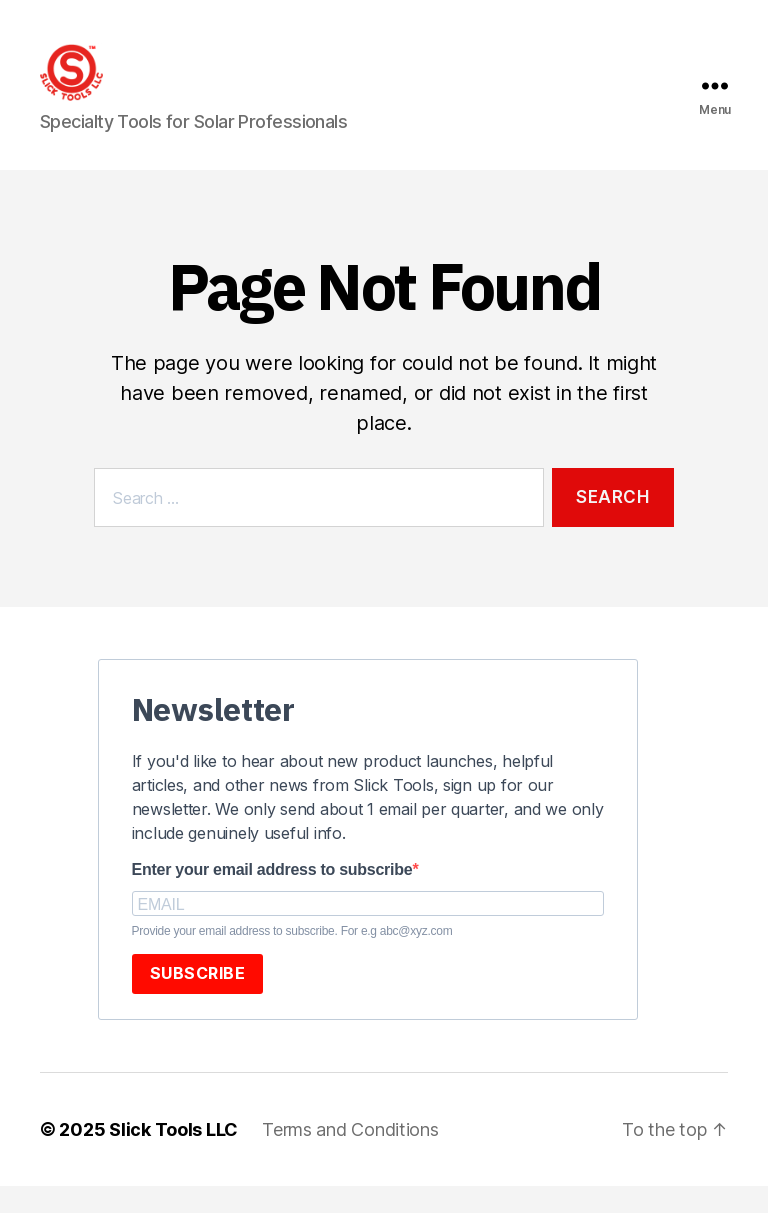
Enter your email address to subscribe (272, 896)
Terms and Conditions (350, 1156)
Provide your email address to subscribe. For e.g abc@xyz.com (292, 958)
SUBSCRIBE (198, 1000)
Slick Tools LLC (173, 1156)
